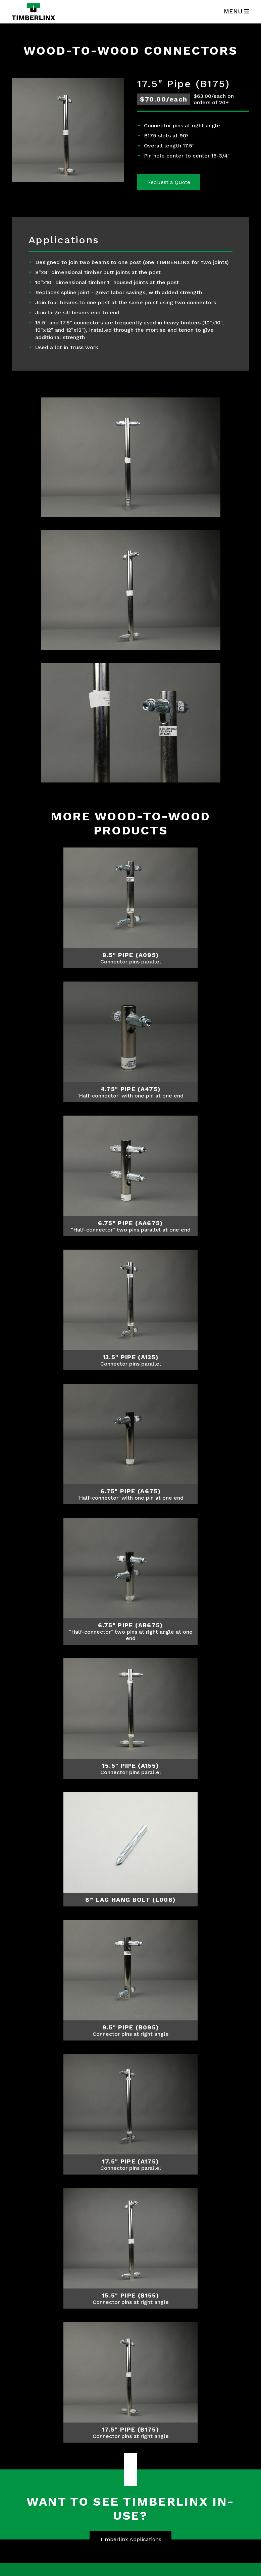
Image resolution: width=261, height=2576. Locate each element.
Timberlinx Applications (130, 2539)
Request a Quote (168, 182)
